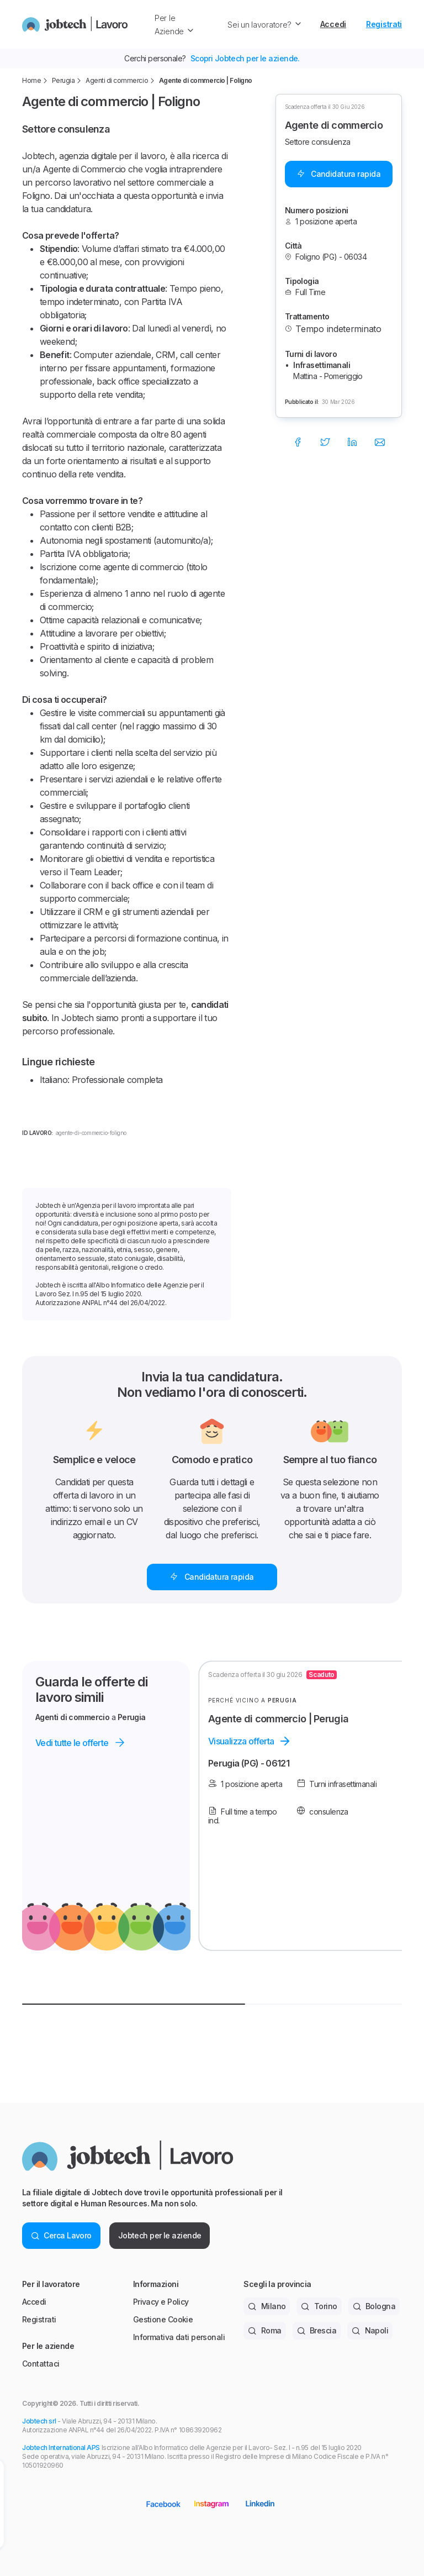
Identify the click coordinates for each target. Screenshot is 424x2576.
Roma (264, 2330)
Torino (319, 2306)
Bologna (374, 2306)
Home (31, 80)
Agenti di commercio (117, 80)
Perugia (63, 80)
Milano (266, 2306)
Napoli (370, 2330)
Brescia (317, 2330)
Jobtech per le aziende (160, 2235)
